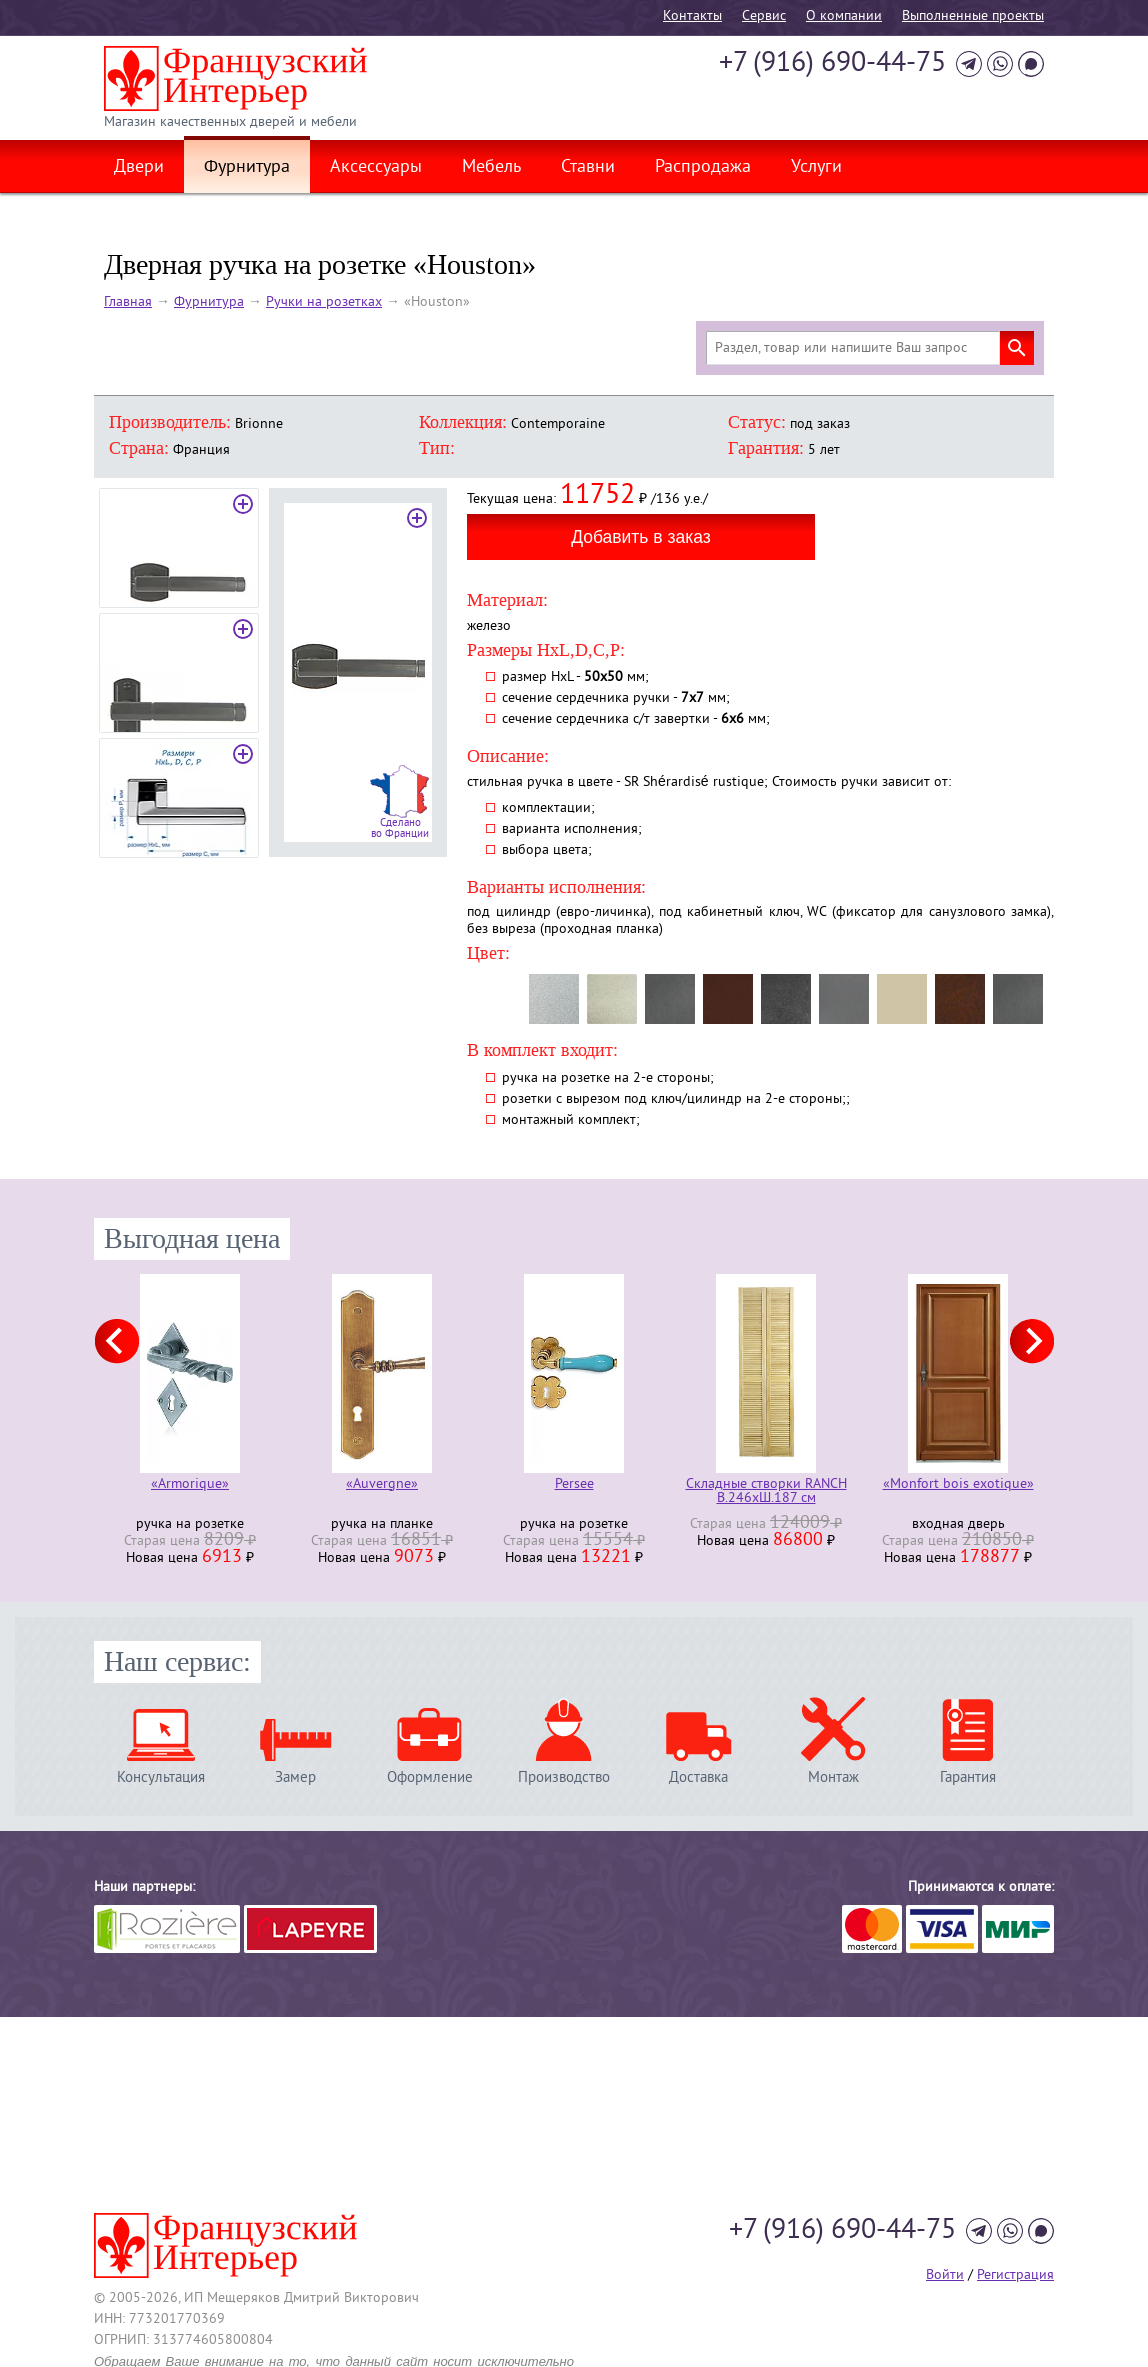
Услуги (816, 168)
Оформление (430, 1777)
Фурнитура (247, 168)
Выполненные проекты (973, 16)
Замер (295, 1777)
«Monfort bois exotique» (958, 1485)
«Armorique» (190, 1485)
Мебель (491, 168)
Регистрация (1015, 2275)
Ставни (588, 168)
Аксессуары (376, 168)
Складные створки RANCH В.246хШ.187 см (766, 1492)
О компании (844, 16)
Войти (945, 2275)
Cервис (764, 16)
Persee (574, 1485)
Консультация (161, 1777)
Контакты (692, 16)
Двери (139, 168)
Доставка (698, 1777)
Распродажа (703, 168)
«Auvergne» (382, 1485)
